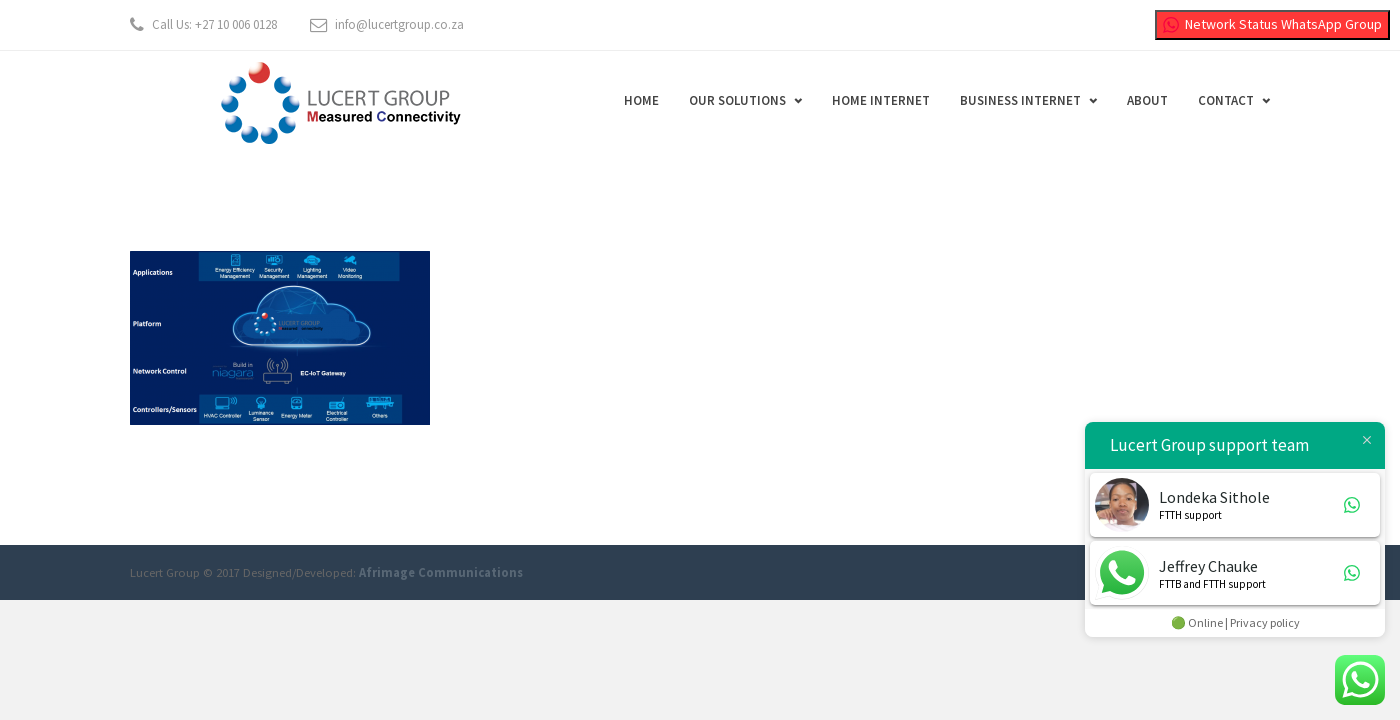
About (1147, 100)
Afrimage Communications (441, 572)
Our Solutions (737, 100)
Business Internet (1020, 100)
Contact (1226, 100)
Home (641, 100)
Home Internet (881, 100)
